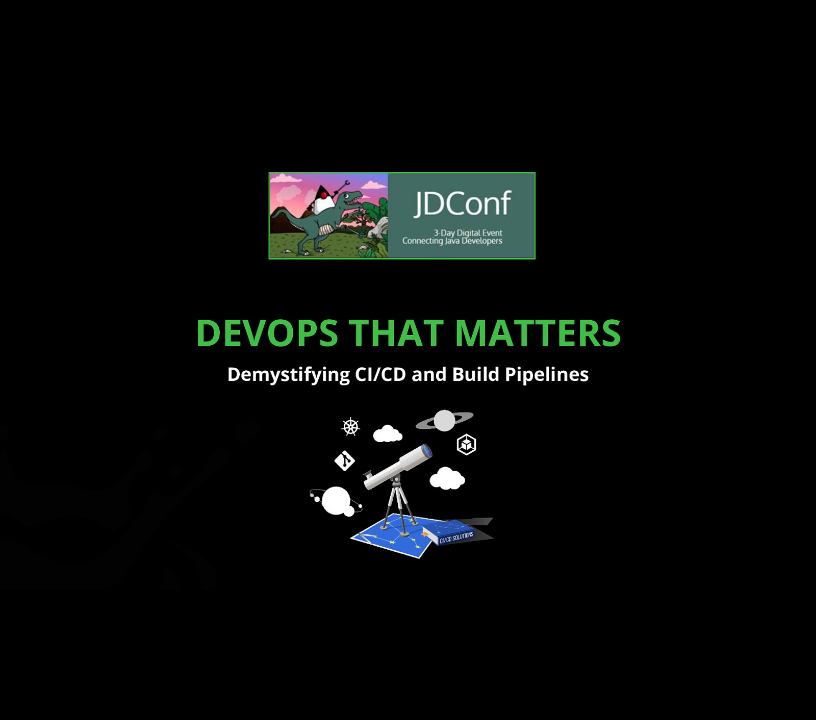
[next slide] (781, 676)
